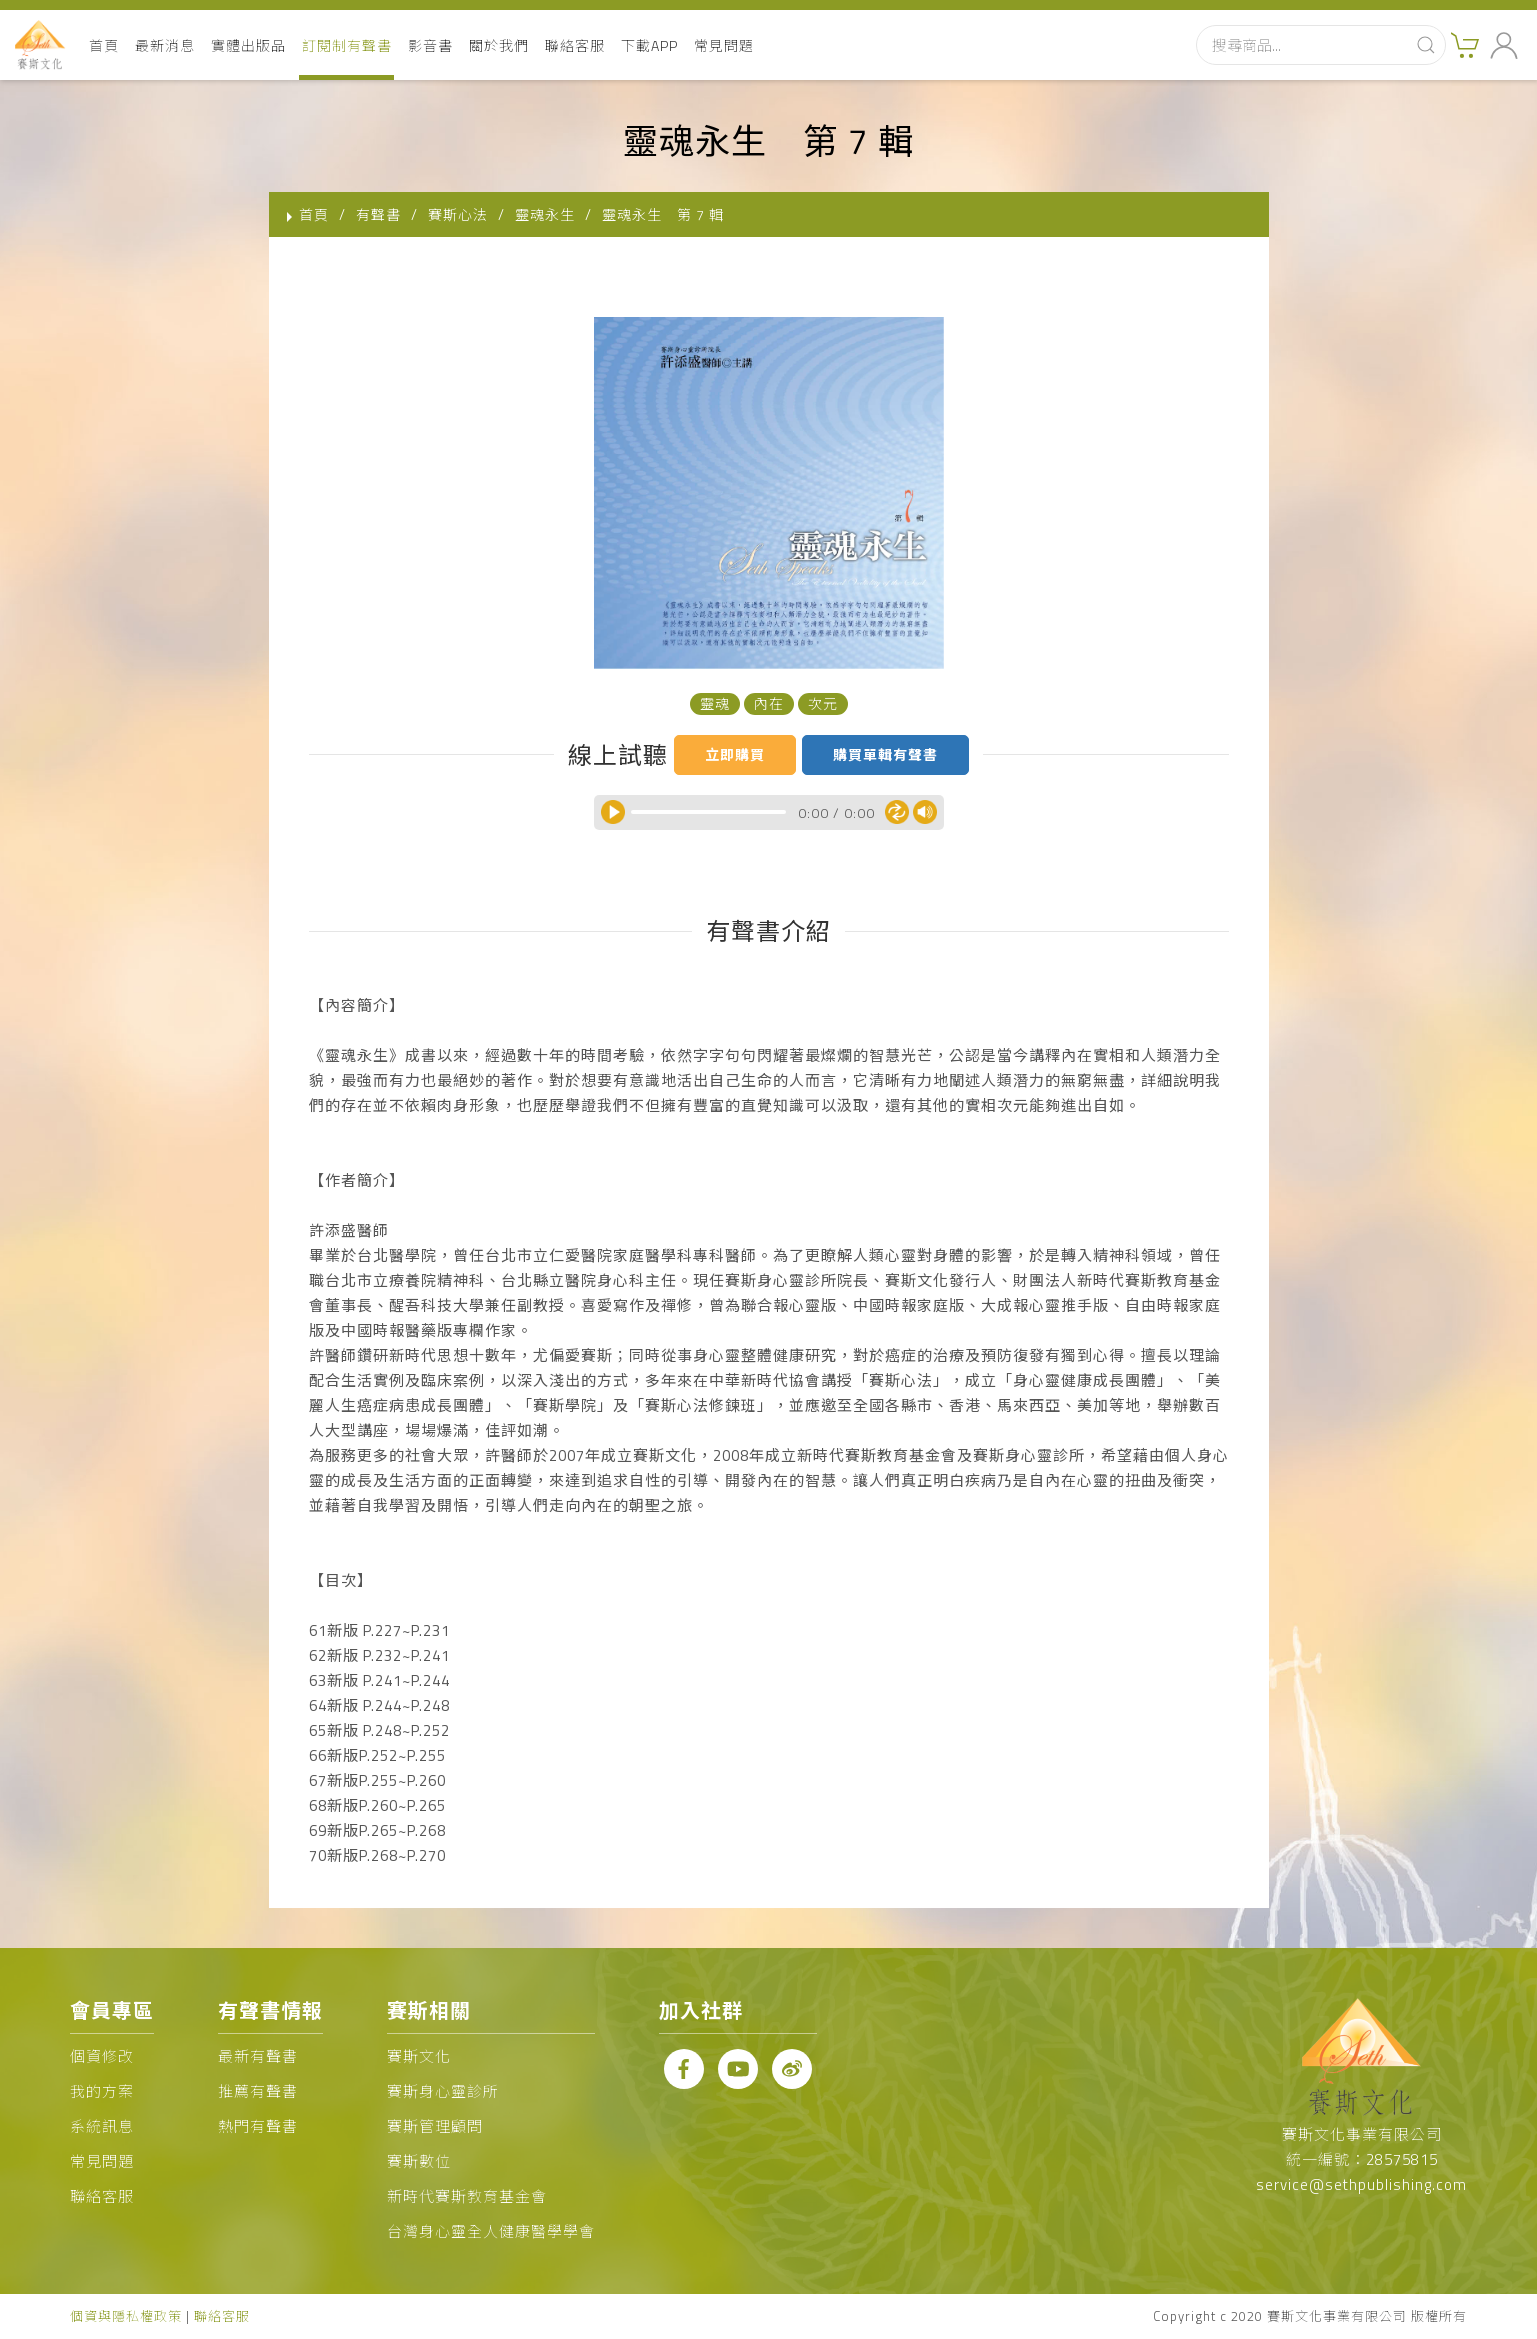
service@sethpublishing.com (1361, 2184)
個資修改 (102, 2056)
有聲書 (378, 214)
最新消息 (165, 45)
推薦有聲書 (258, 2091)
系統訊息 (102, 2126)
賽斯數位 (419, 2161)
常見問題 (724, 45)
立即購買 (735, 754)
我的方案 (102, 2091)
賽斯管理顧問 (435, 2126)
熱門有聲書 (258, 2126)
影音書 (430, 45)
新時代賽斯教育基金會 (467, 2196)
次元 (823, 703)
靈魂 (715, 703)
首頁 (104, 45)
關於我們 (499, 45)
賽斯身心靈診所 (443, 2091)
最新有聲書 (258, 2056)
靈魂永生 (545, 214)
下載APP (649, 45)
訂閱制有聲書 (347, 45)
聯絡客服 (575, 45)
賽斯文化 (419, 2056)
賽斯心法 (458, 214)
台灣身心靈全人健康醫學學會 (491, 2231)
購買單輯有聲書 (885, 754)
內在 (769, 703)
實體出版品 (248, 45)
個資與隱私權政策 (126, 2316)
